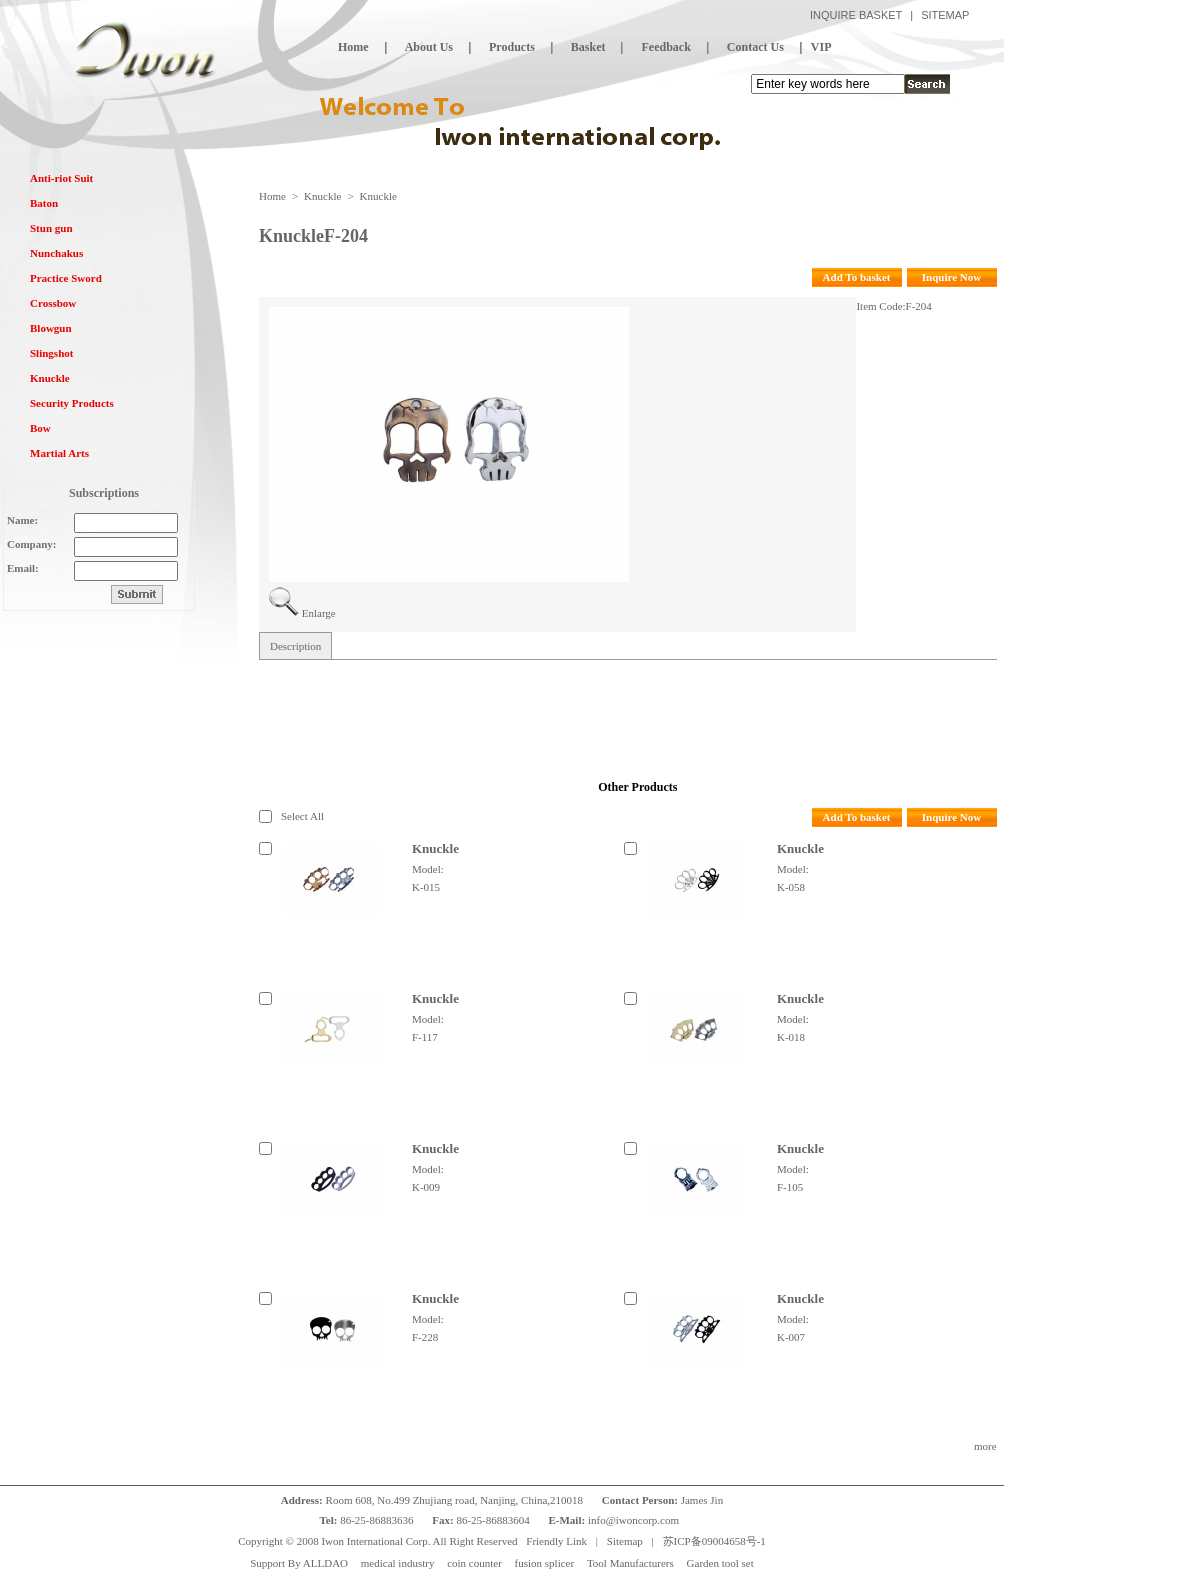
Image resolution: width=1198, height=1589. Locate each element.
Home (272, 196)
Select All (302, 816)
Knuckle (50, 378)
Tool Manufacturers (630, 1563)
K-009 (426, 1187)
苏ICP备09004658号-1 (714, 1541)
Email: (23, 568)
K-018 (791, 1037)
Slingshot (51, 353)
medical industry (398, 1563)
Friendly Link (556, 1541)
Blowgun (51, 328)
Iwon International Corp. (375, 1541)
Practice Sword (66, 278)
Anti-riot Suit (61, 178)
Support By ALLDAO (299, 1563)
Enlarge (319, 613)
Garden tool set (720, 1563)
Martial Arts (59, 453)
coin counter (474, 1563)
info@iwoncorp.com (635, 1520)
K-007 (791, 1337)
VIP (821, 47)
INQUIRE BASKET (856, 15)
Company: (32, 544)
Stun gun (51, 228)
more (985, 1446)
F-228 (425, 1337)
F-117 (425, 1037)
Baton (44, 203)
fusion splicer (545, 1563)
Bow (40, 428)
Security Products (72, 403)
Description (295, 646)
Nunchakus (56, 253)
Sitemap (625, 1541)
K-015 (426, 887)
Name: (22, 520)
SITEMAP (945, 15)
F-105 (790, 1187)
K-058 (791, 887)
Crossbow (53, 303)
